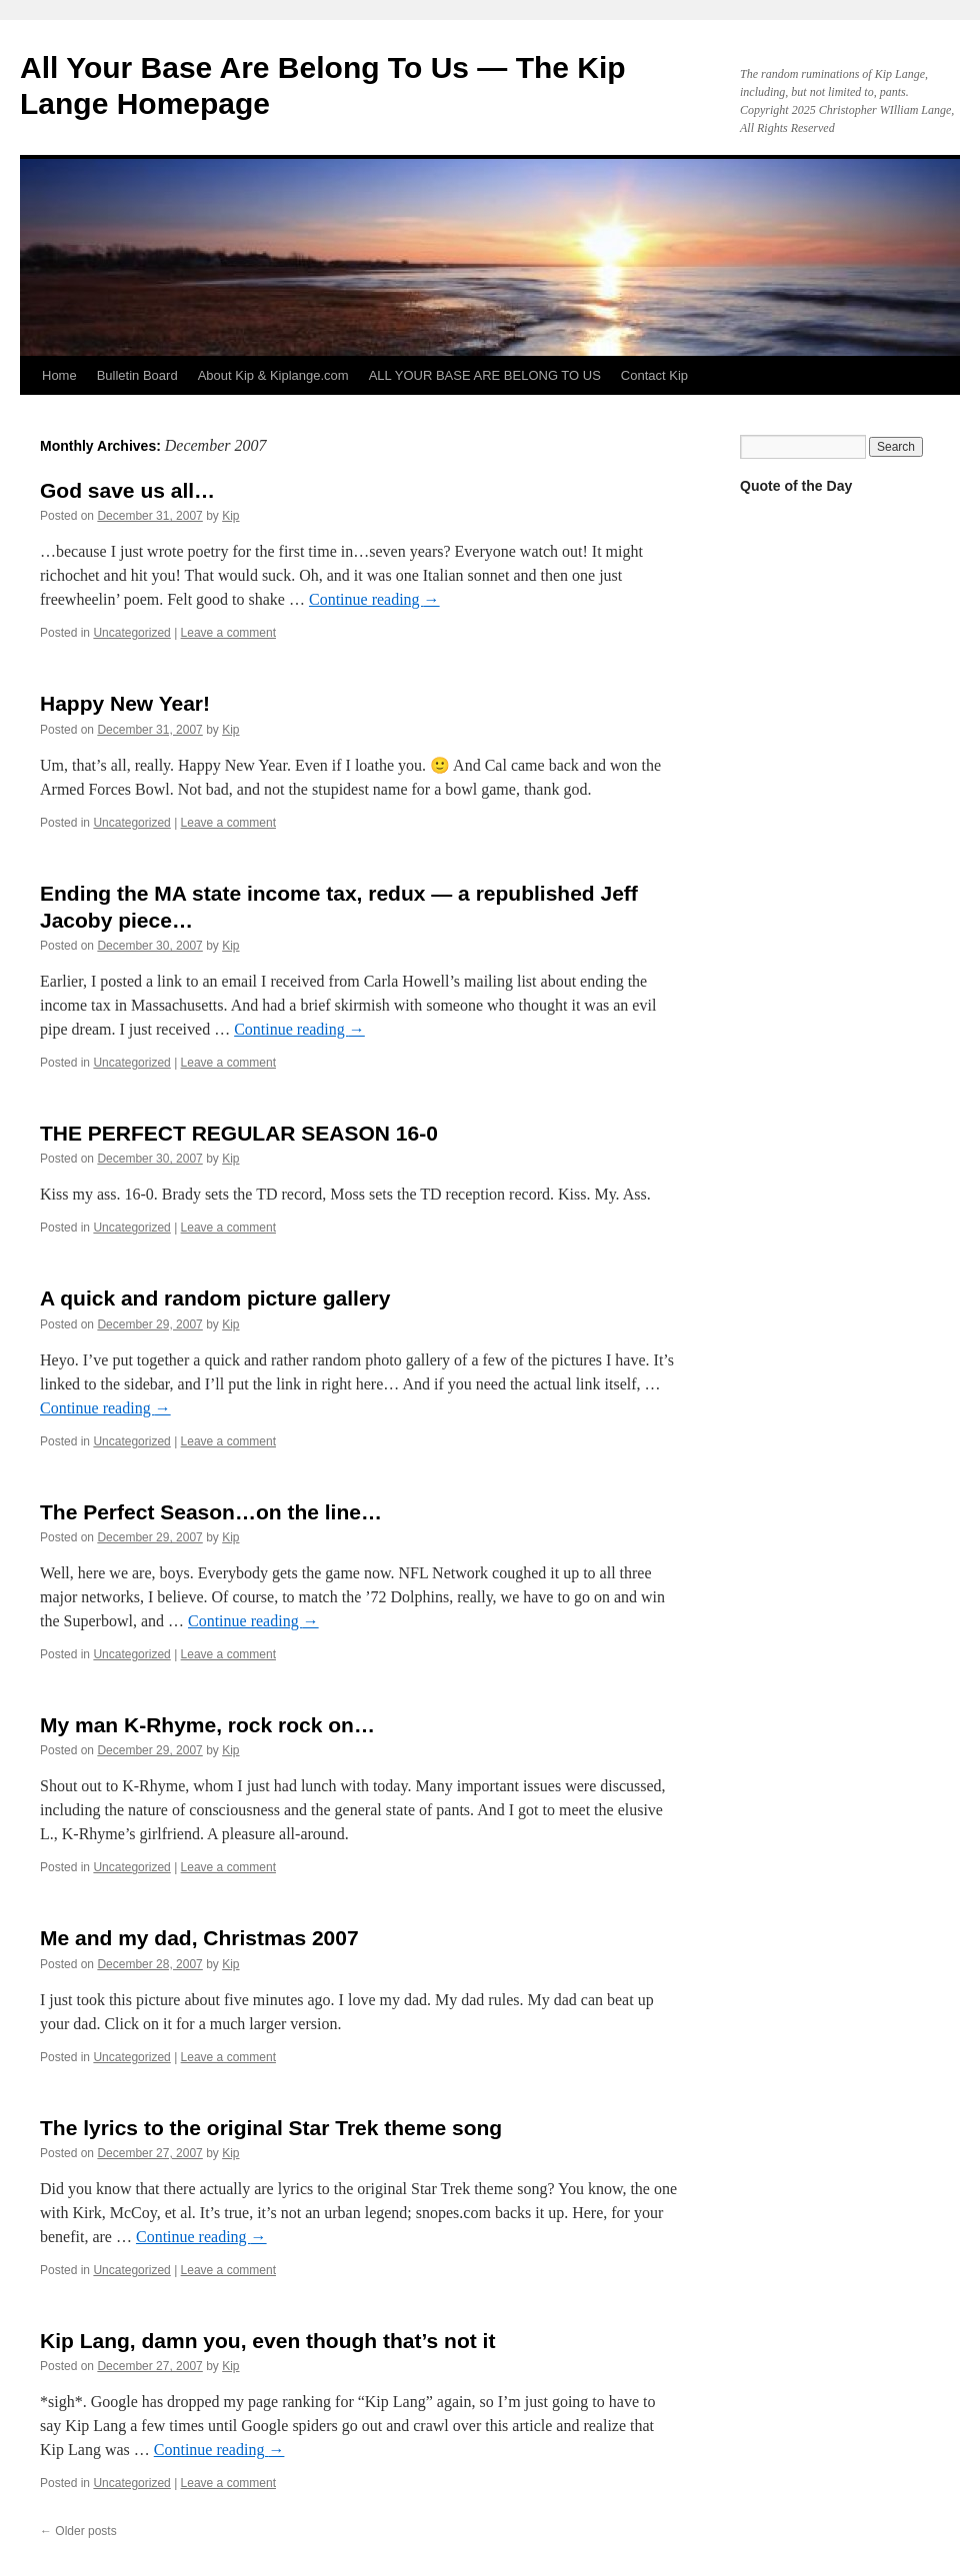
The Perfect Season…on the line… (211, 1511)
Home (59, 375)
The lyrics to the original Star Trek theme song (271, 2127)
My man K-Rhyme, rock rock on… (207, 1724)
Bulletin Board (137, 375)
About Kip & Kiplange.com (273, 375)
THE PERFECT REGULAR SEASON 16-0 (239, 1133)
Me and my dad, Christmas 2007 (199, 1937)
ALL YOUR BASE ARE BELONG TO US (485, 375)
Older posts (78, 2531)
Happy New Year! (125, 703)
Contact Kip (654, 375)
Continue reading (374, 599)
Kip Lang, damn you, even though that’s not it (267, 2340)
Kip (230, 516)
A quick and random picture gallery (215, 1298)
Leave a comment (228, 633)
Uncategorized (131, 633)
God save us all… (127, 490)
